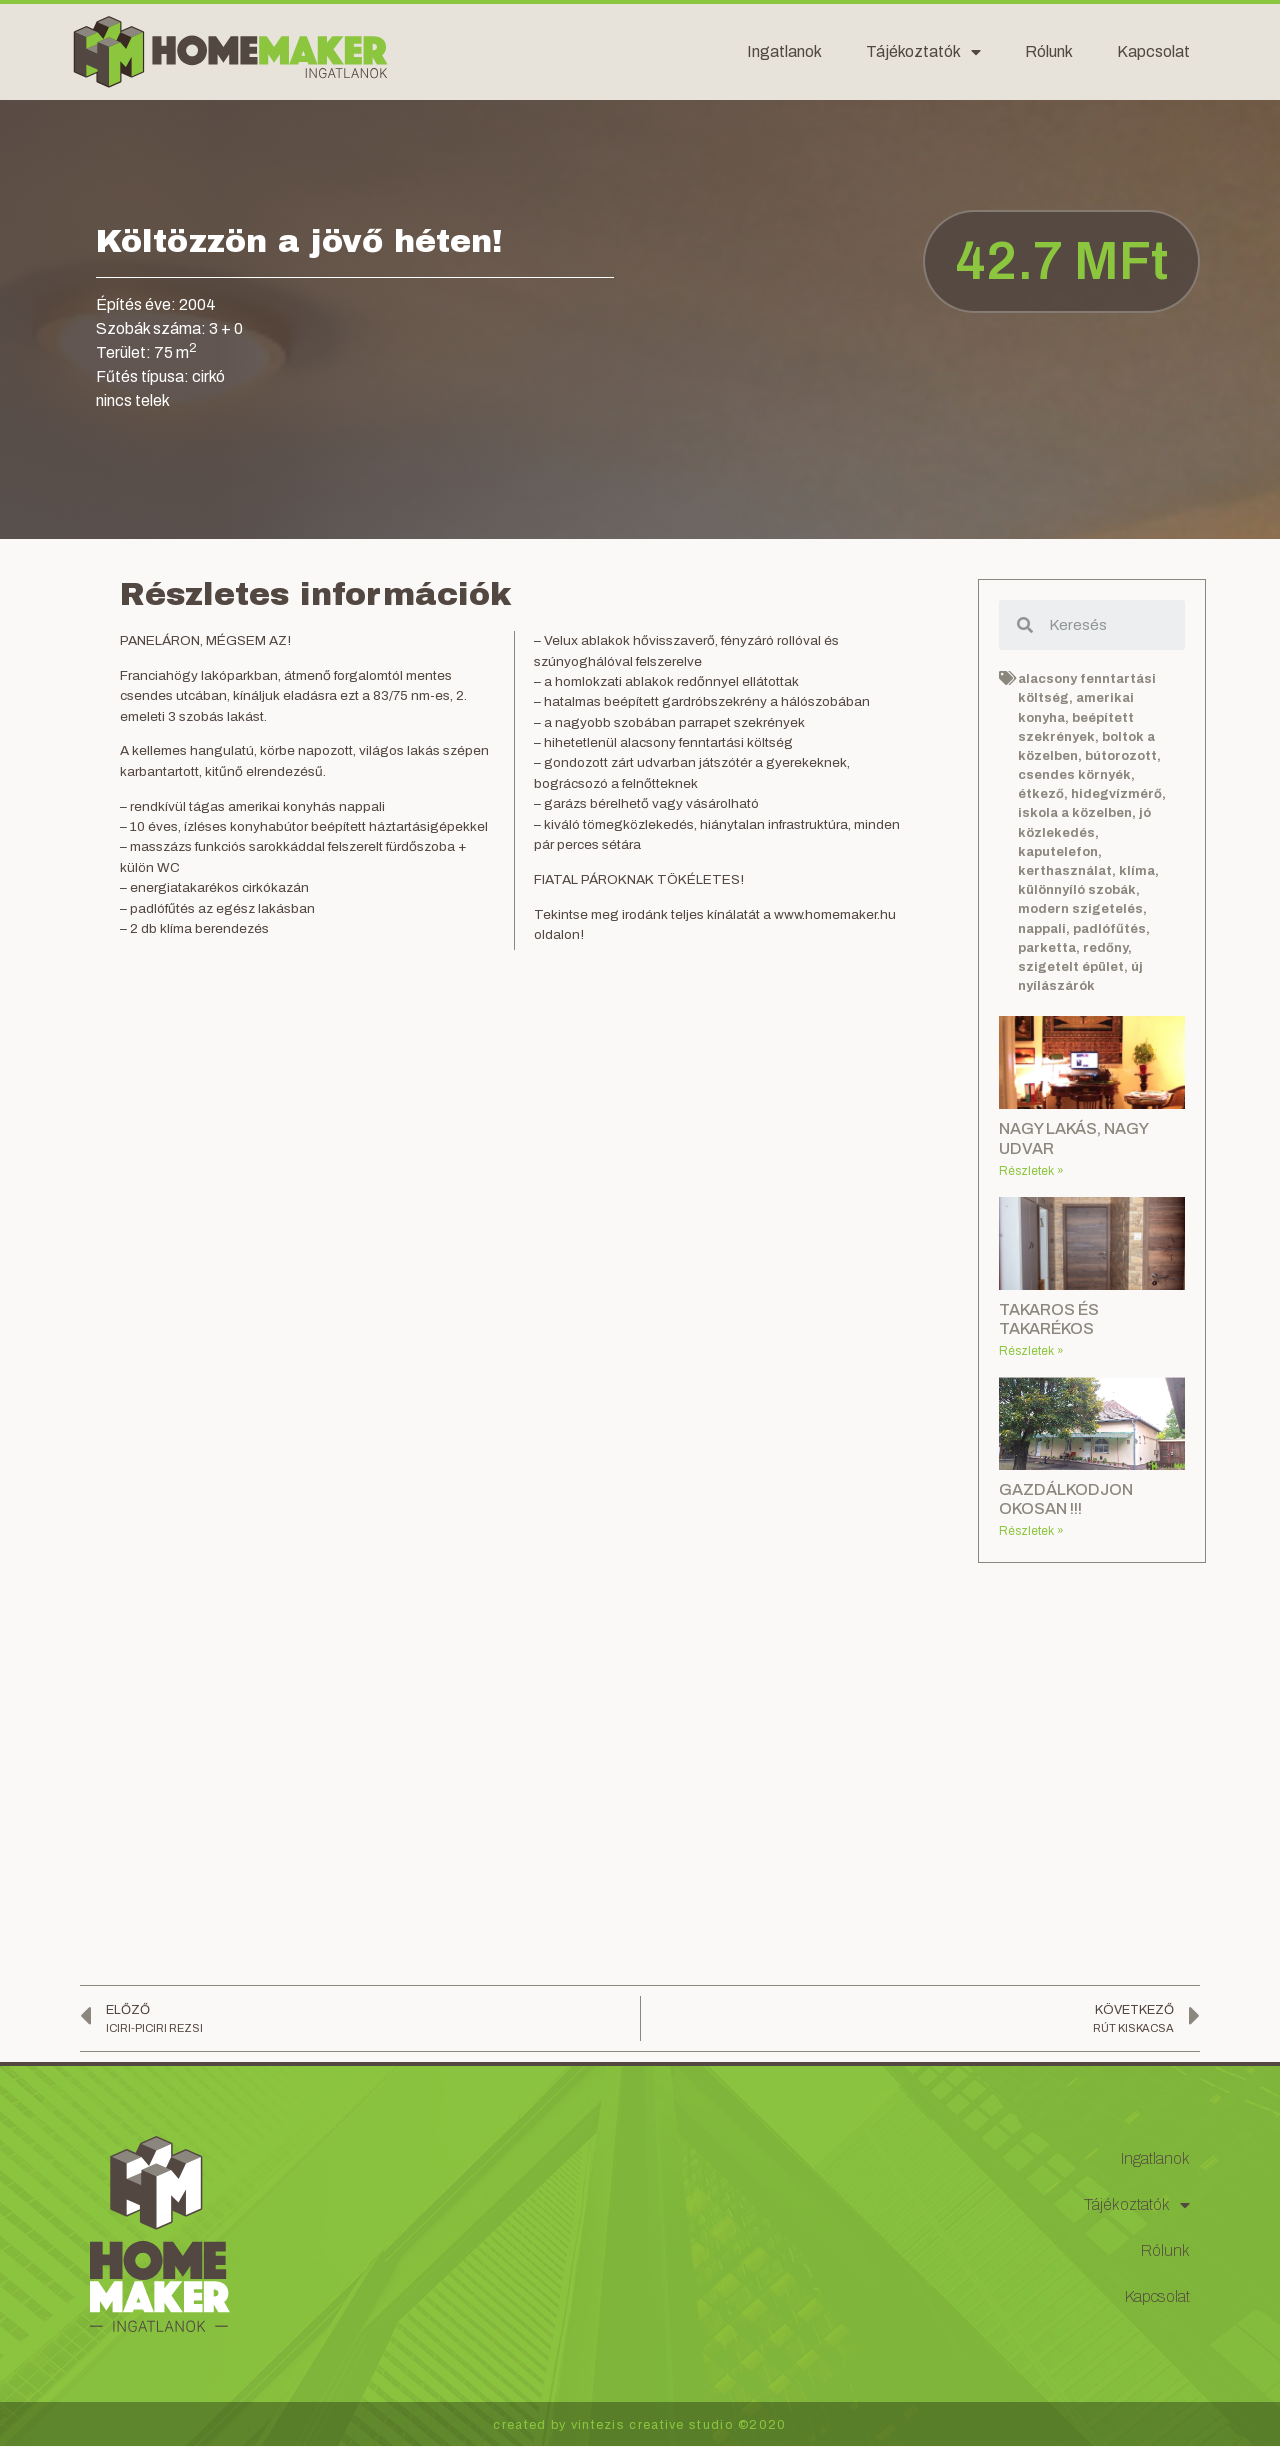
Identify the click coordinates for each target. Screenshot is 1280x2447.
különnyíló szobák (1077, 890)
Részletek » (1031, 1171)
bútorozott (1121, 756)
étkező (1041, 794)
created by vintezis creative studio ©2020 (639, 2425)
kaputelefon (1058, 852)
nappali (1042, 929)
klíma (1137, 871)
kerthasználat (1065, 871)
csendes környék (1074, 775)
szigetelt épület (1071, 967)
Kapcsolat (1153, 51)
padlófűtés (1109, 929)
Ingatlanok (784, 51)
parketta (1047, 948)
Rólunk (1049, 51)
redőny (1105, 948)
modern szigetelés (1080, 909)
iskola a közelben (1075, 813)
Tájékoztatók (923, 52)
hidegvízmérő (1116, 794)
